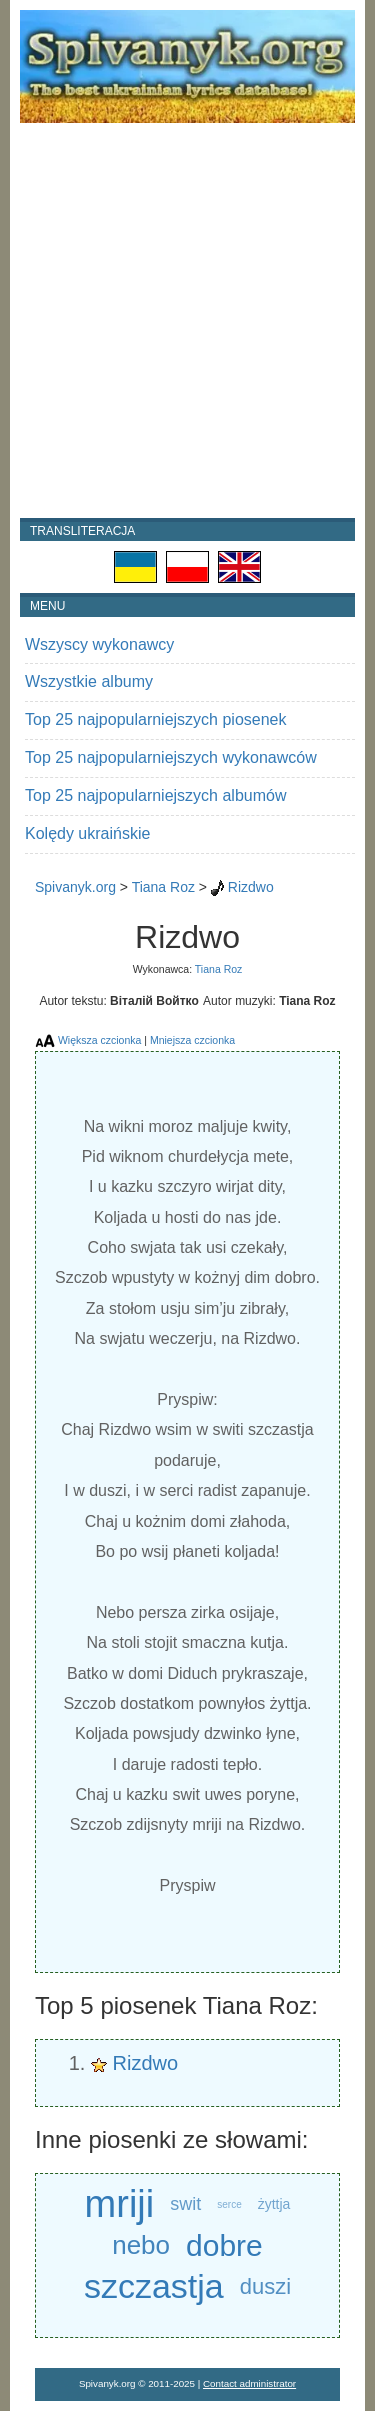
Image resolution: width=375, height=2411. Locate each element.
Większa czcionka (99, 1040)
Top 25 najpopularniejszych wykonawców (171, 757)
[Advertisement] (187, 320)
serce (229, 2204)
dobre (224, 2245)
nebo (141, 2245)
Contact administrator (249, 2383)
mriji (120, 2204)
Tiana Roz (163, 887)
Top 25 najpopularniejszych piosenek (156, 719)
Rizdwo (251, 887)
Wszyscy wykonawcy (99, 644)
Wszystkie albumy (89, 681)
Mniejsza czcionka (192, 1040)
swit (185, 2204)
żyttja (274, 2204)
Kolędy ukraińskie (87, 833)
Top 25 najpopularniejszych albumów (156, 795)
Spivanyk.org (75, 887)
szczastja (154, 2286)
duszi (265, 2286)
